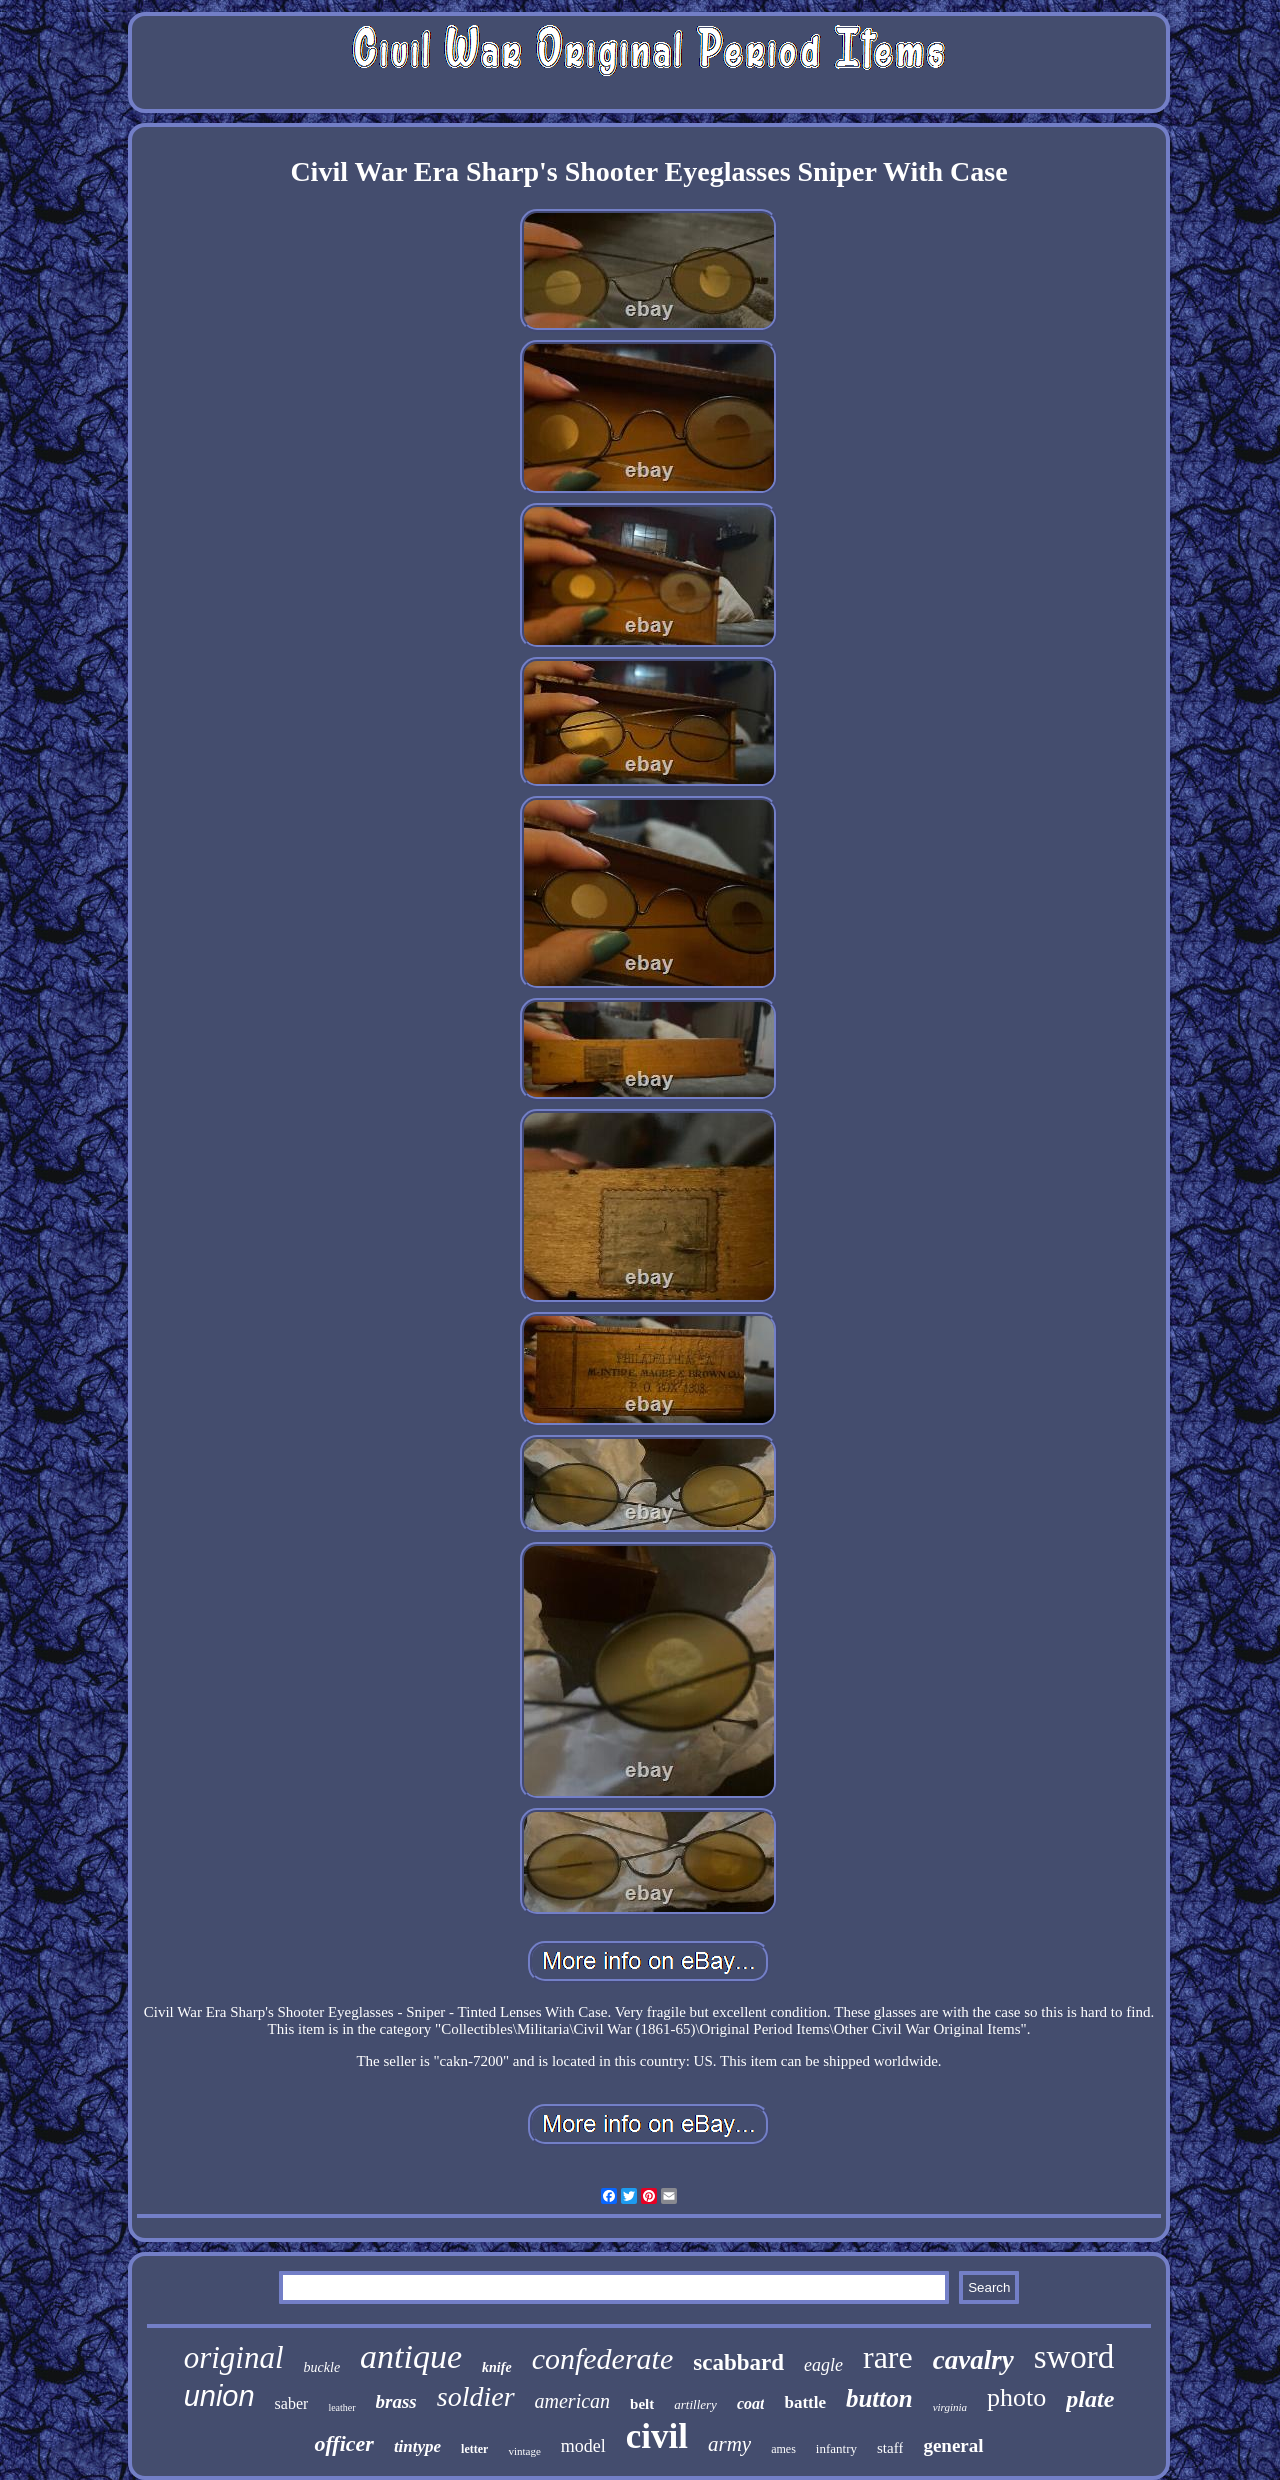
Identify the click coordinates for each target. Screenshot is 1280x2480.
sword (1074, 2357)
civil (657, 2436)
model (583, 2446)
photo (1016, 2397)
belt (642, 2404)
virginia (950, 2407)
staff (890, 2448)
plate (1090, 2399)
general (953, 2445)
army (729, 2444)
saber (292, 2403)
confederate (603, 2358)
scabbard (738, 2362)
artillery (695, 2404)
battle (805, 2402)
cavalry (973, 2360)
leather (341, 2407)
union (219, 2396)
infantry (836, 2448)
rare (888, 2357)
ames (783, 2449)
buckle (322, 2367)
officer (343, 2443)
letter (474, 2449)
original (234, 2357)
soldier (476, 2396)
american (573, 2401)
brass (396, 2401)
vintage (524, 2451)
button (879, 2398)
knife (497, 2367)
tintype (417, 2446)
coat (751, 2403)
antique (411, 2356)
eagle (823, 2365)
